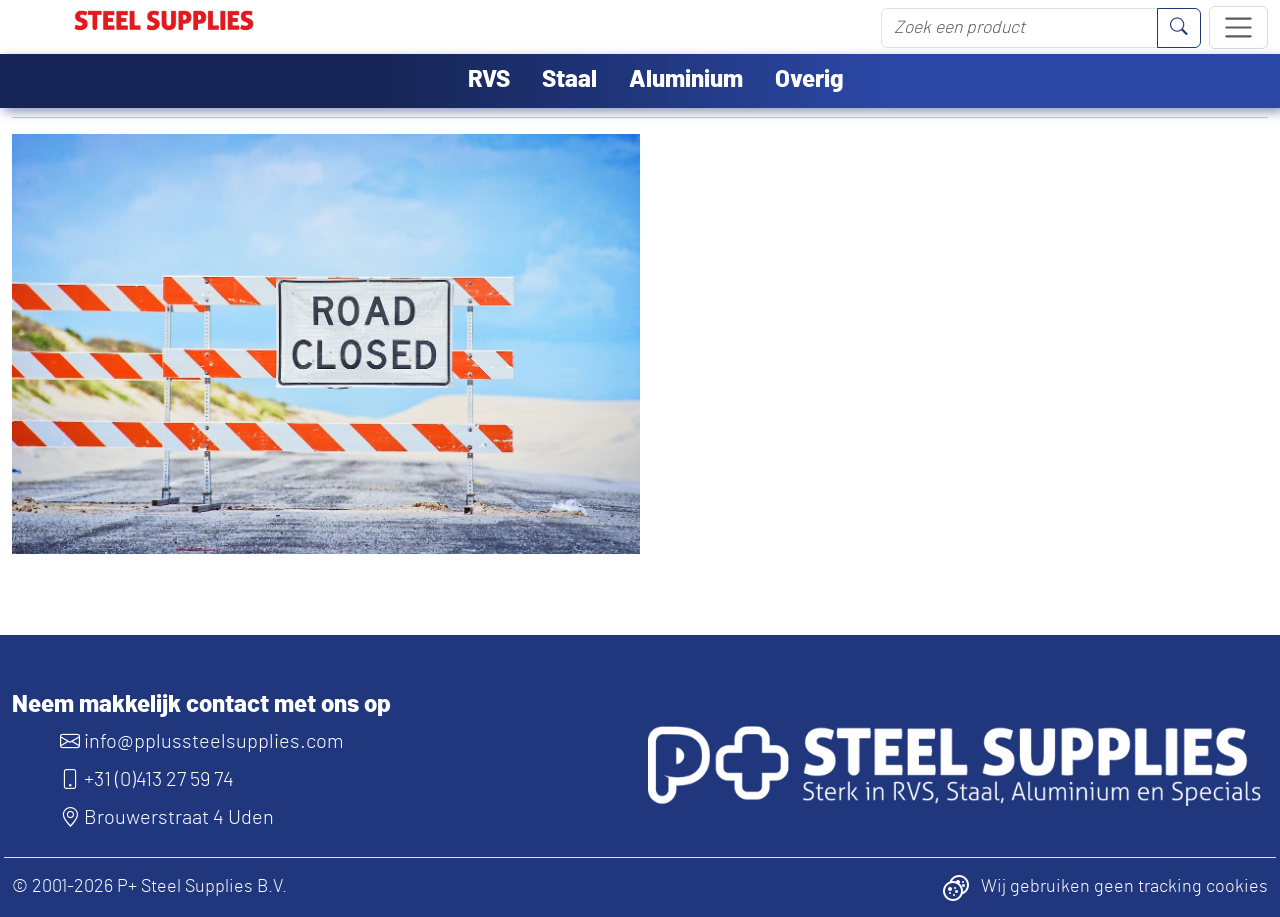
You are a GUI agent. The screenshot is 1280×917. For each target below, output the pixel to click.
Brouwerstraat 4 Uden (167, 818)
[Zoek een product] (1019, 28)
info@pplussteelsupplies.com (202, 742)
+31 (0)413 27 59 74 (147, 780)
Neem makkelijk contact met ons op (201, 705)
